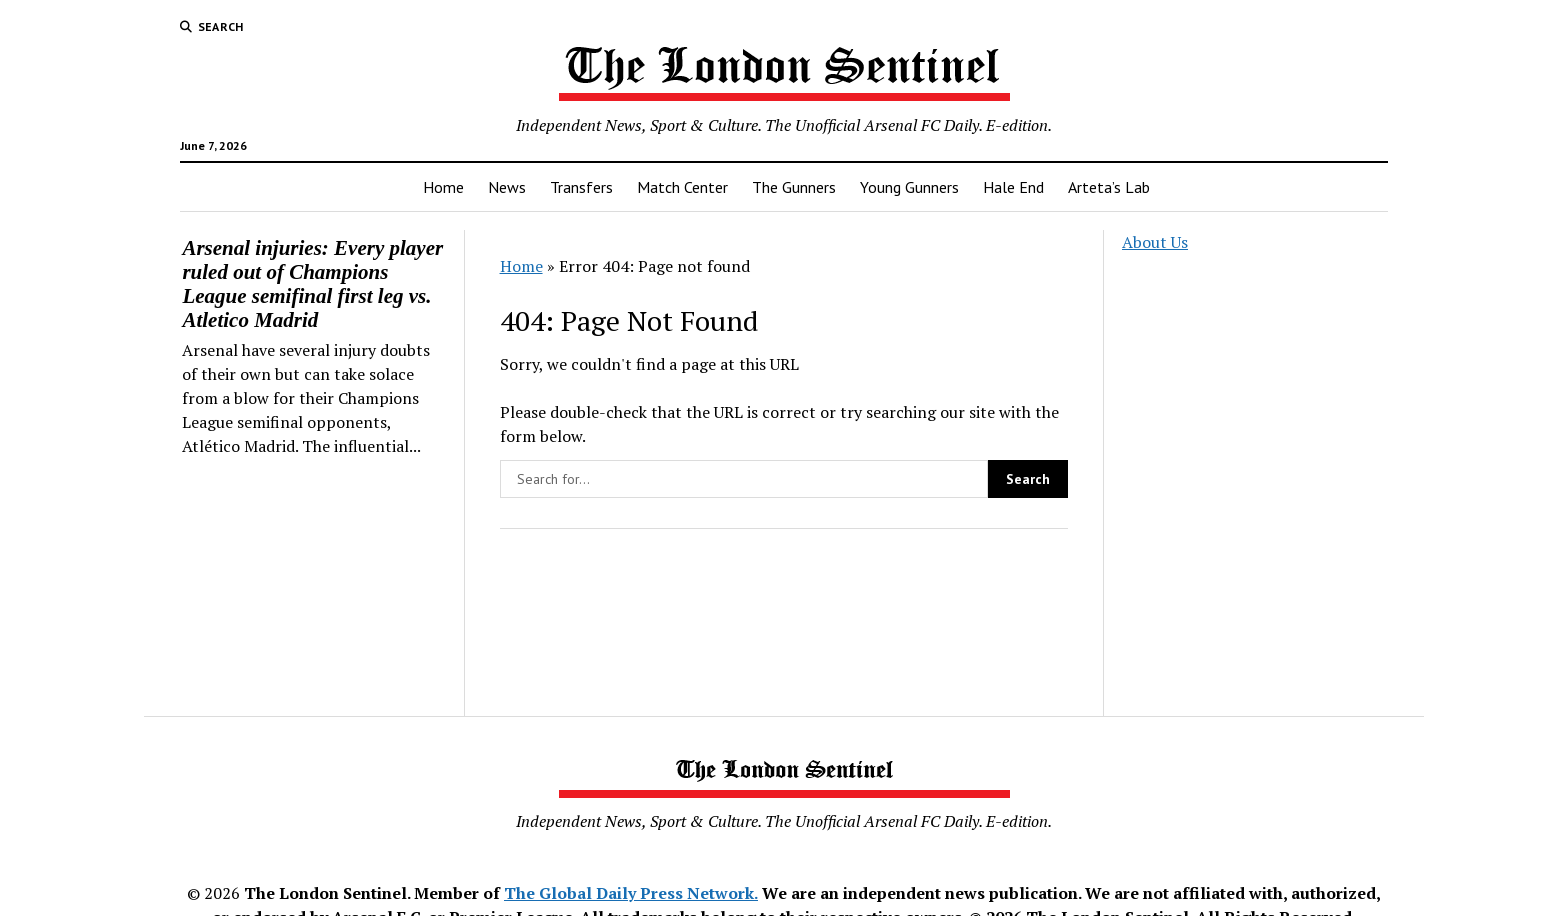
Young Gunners (909, 187)
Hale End (1013, 187)
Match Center (682, 187)
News (507, 187)
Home (443, 187)
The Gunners (794, 187)
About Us (1155, 242)
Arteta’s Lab (1109, 187)
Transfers (581, 187)
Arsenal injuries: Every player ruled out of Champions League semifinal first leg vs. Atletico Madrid (312, 284)
